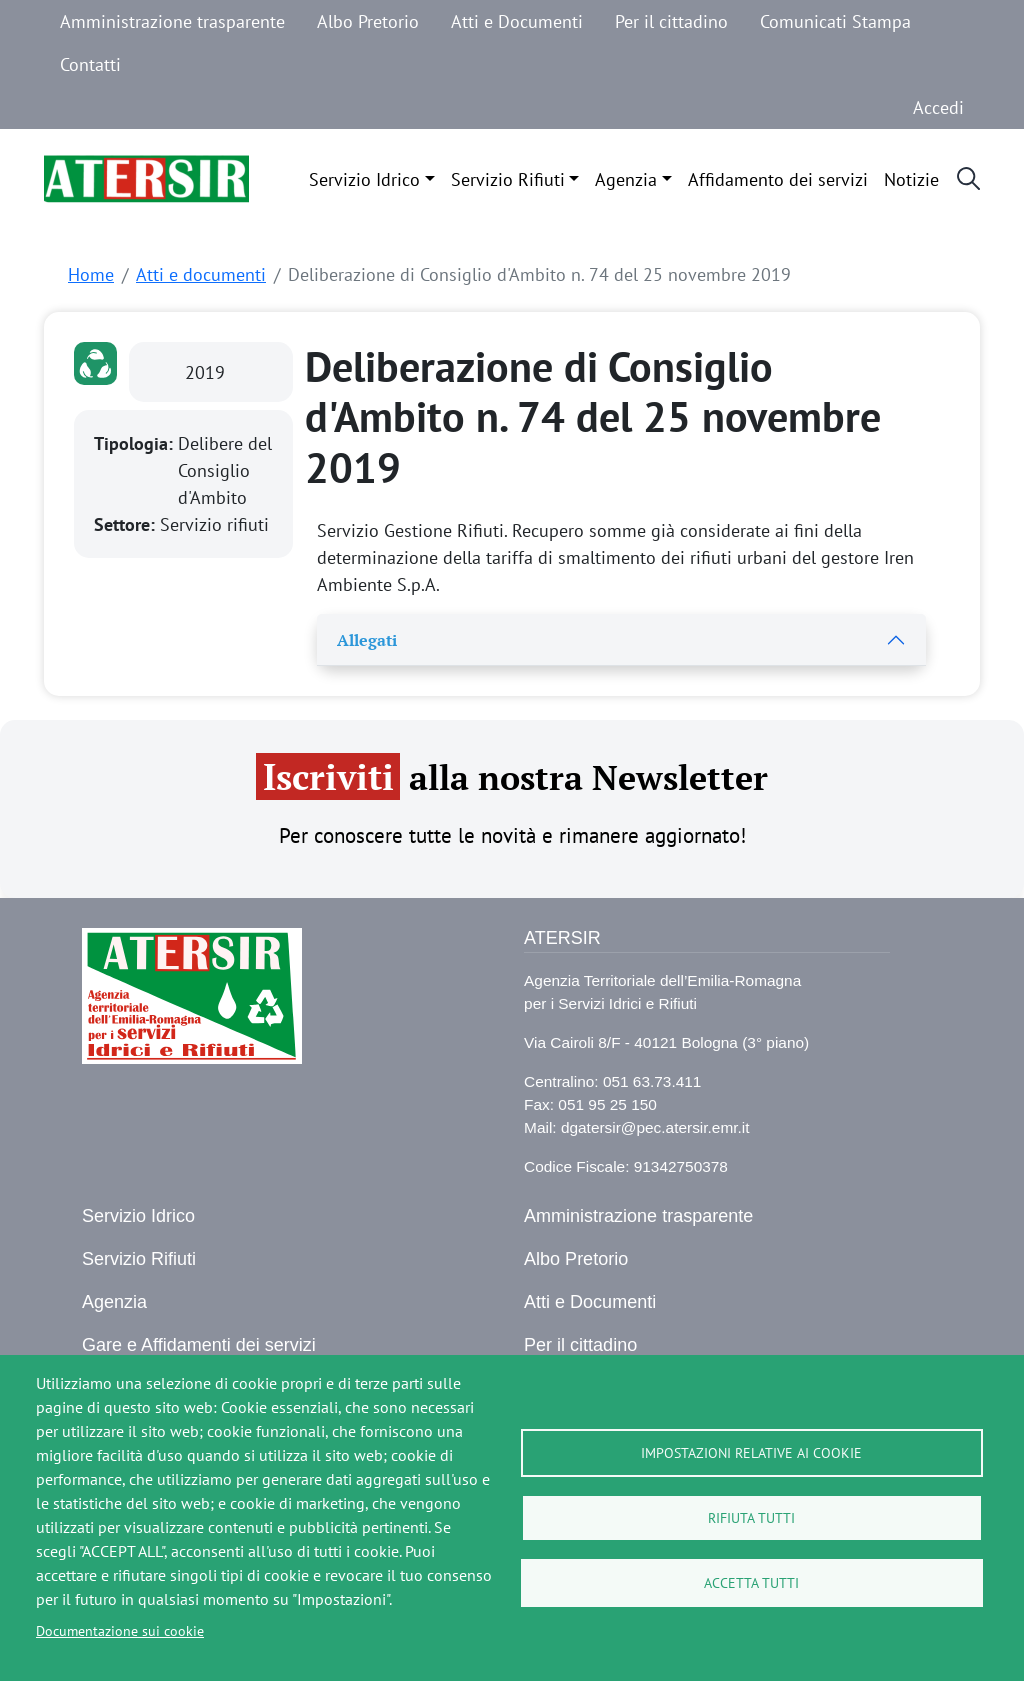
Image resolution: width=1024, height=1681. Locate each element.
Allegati (367, 640)
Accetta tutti (751, 1583)
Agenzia (626, 179)
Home (91, 274)
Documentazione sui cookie (120, 1631)
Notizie (911, 179)
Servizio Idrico (364, 179)
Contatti (90, 64)
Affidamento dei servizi (778, 179)
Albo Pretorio (368, 21)
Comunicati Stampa (835, 21)
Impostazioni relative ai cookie (751, 1453)
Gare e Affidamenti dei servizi (199, 1345)
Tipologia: (136, 443)
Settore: (127, 524)
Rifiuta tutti (751, 1518)
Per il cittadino (671, 21)
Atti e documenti (201, 274)
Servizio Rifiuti (508, 179)
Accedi (938, 107)
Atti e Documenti (517, 21)
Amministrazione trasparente (172, 21)
